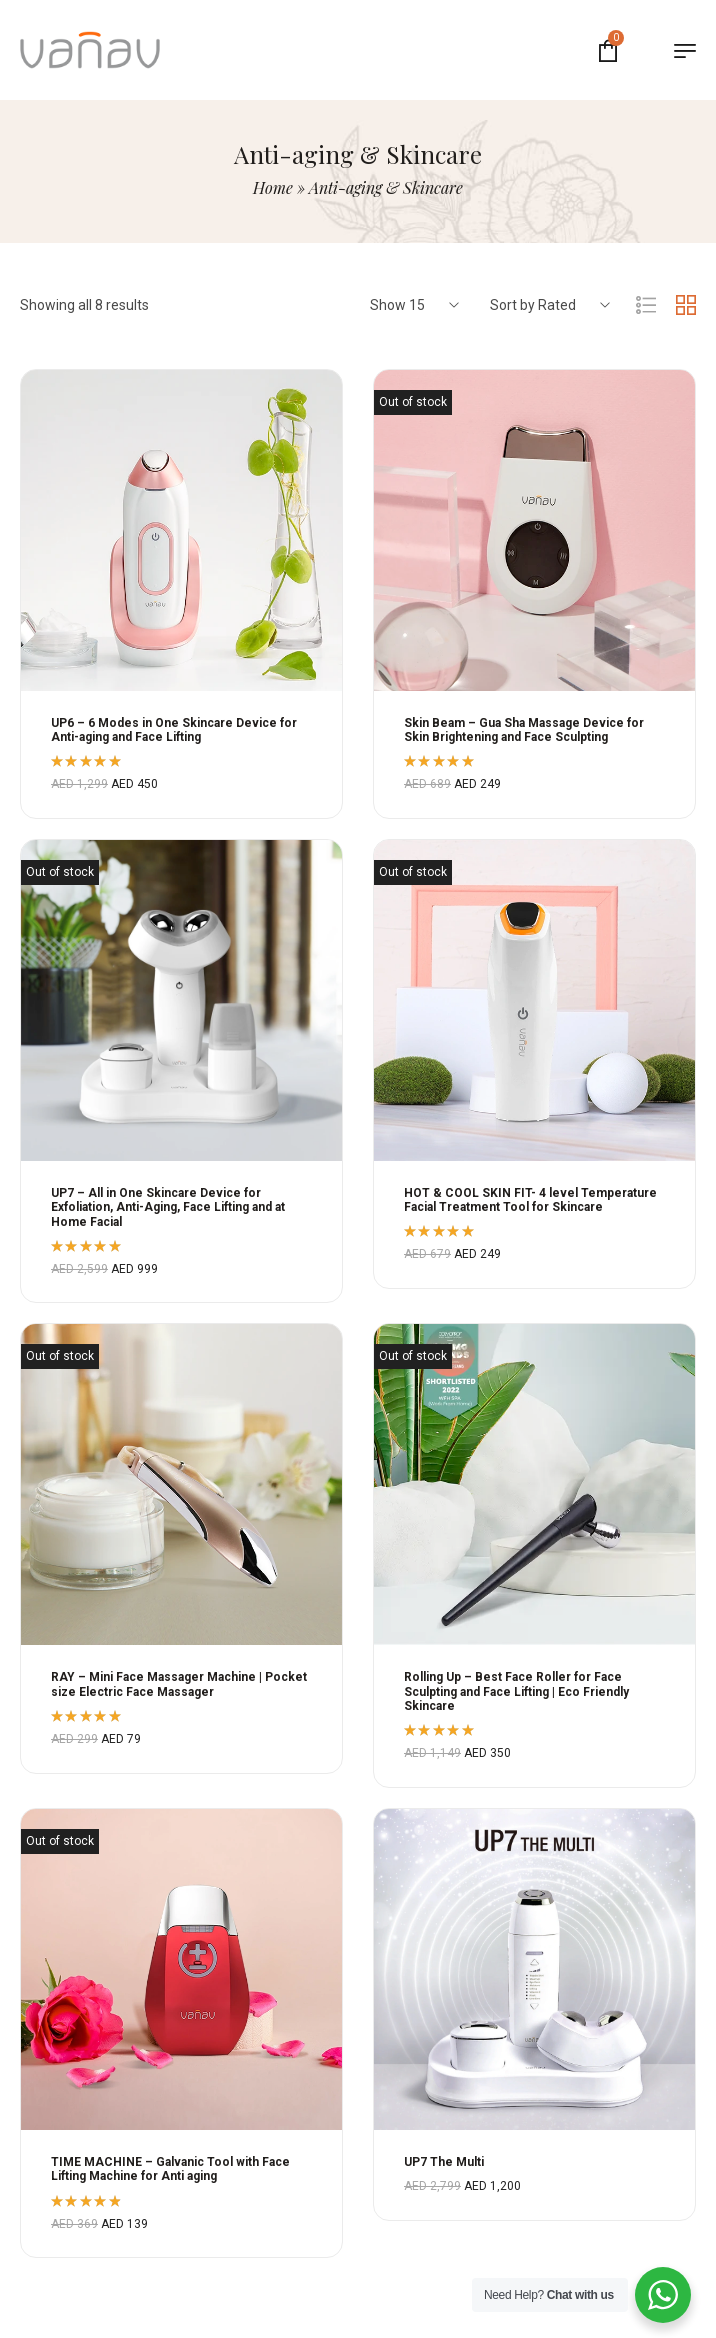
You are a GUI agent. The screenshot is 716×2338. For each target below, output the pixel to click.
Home (273, 187)
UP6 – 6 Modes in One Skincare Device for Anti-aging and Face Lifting (174, 730)
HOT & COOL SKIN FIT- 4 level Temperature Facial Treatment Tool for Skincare (530, 1200)
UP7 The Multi (444, 2162)
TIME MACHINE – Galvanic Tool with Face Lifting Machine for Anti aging (170, 2169)
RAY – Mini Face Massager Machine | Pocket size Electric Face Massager (179, 1684)
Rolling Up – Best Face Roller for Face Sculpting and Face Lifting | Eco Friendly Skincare (516, 1691)
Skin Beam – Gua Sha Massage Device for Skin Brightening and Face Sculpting (524, 730)
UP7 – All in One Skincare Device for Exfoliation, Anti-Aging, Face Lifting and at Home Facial (168, 1207)
